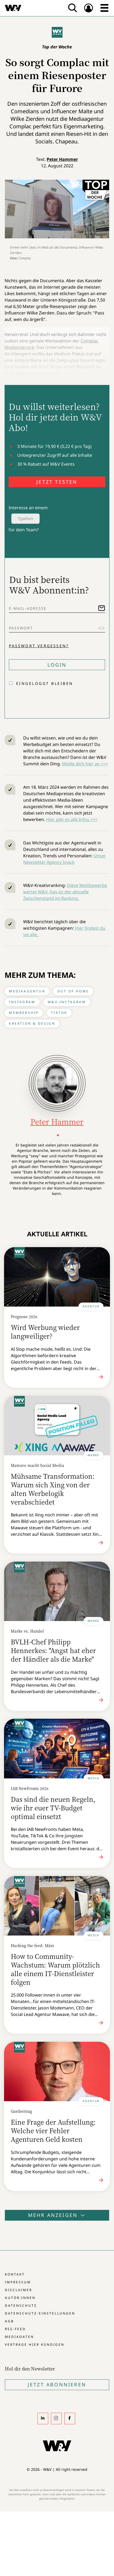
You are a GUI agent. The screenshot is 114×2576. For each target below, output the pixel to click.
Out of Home (73, 991)
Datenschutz (21, 2305)
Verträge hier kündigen (34, 2344)
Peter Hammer (62, 159)
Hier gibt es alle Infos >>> (72, 819)
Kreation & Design (32, 1023)
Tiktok (59, 1012)
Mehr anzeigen (57, 2215)
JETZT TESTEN (56, 482)
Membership (24, 1012)
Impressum (18, 2282)
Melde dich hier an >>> (85, 764)
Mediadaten (19, 2336)
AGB (9, 2321)
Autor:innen (20, 2297)
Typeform (25, 518)
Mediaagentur (27, 991)
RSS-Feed (15, 2329)
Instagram (22, 1002)
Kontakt (15, 2274)
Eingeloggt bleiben (44, 683)
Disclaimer (18, 2290)
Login (57, 664)
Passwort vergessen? (39, 645)
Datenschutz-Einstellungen (40, 2313)
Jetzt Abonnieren (57, 2384)
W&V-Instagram (67, 1002)
